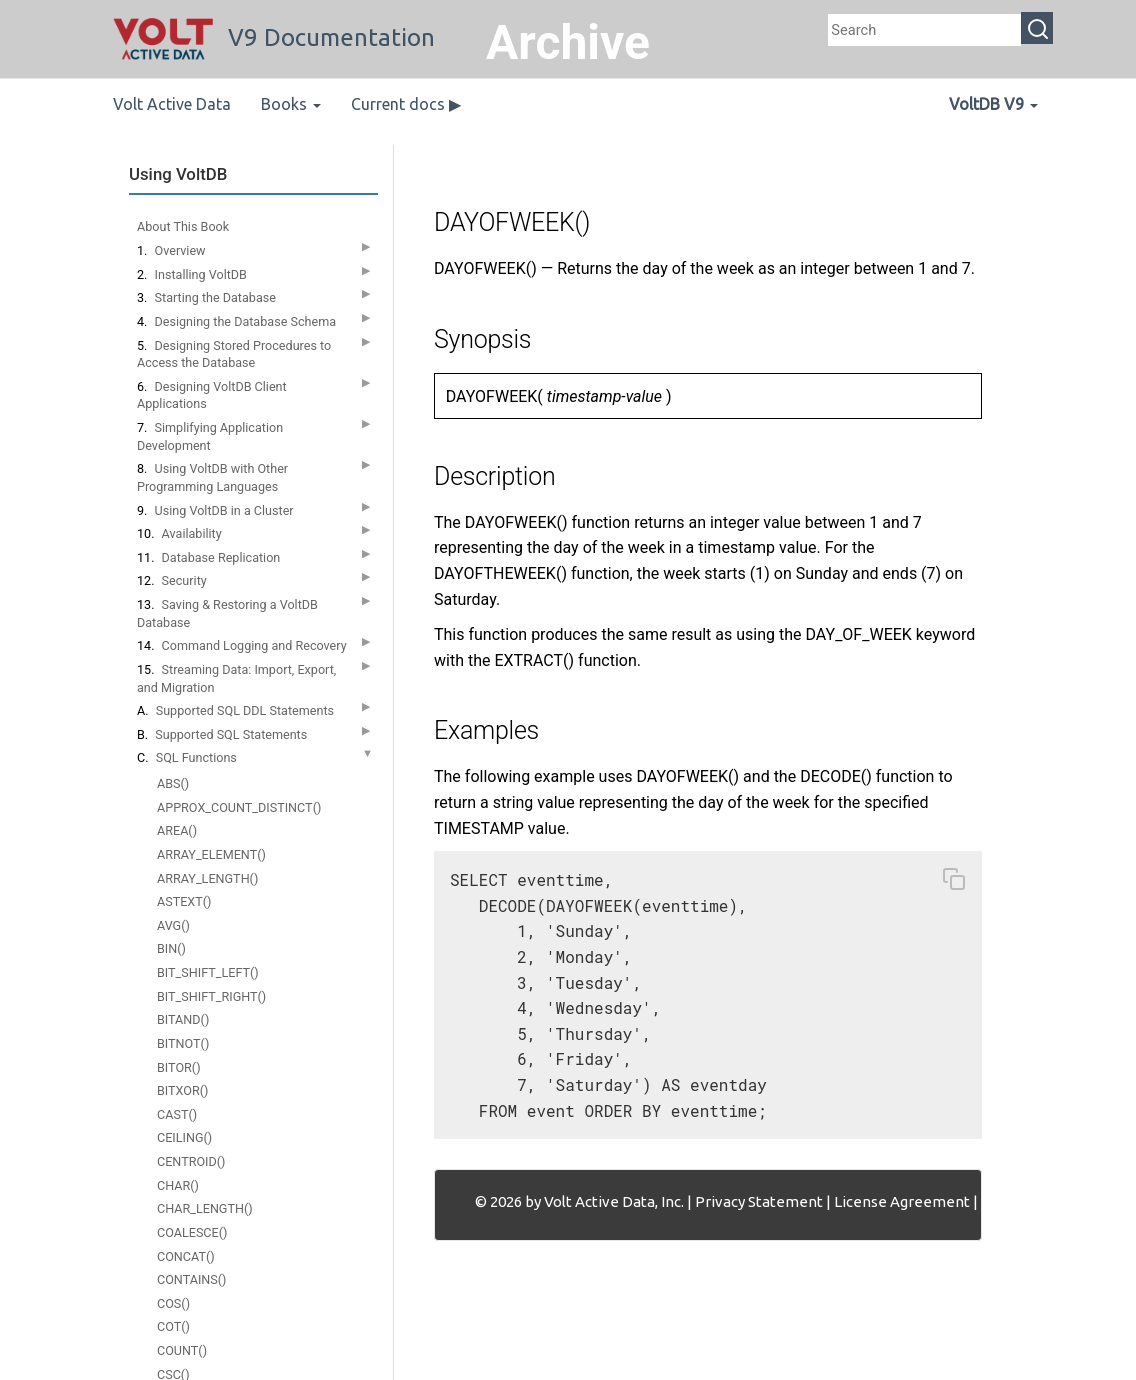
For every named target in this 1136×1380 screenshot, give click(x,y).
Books (291, 104)
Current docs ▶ (406, 104)
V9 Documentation (274, 37)
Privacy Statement (759, 1201)
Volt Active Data (172, 104)
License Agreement (902, 1201)
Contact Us (1018, 1201)
